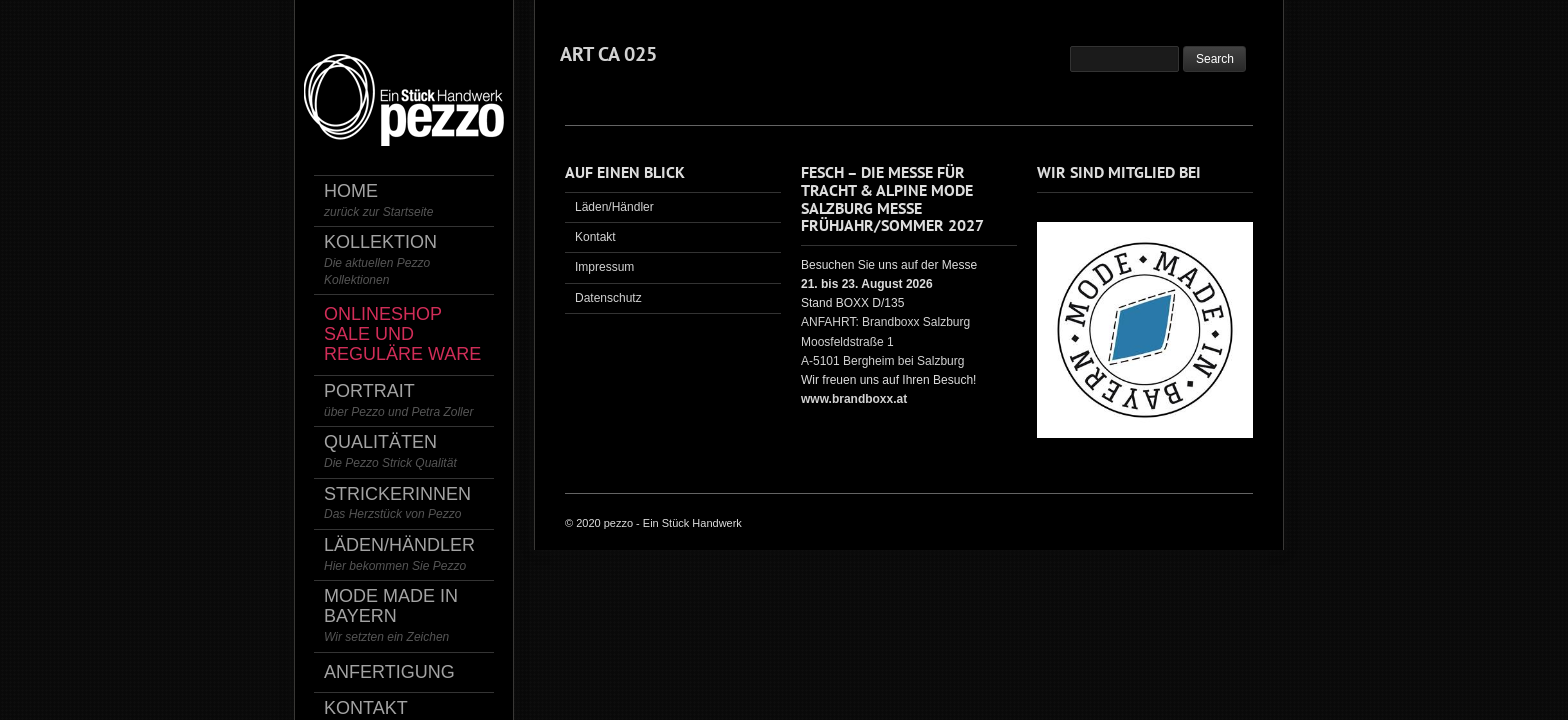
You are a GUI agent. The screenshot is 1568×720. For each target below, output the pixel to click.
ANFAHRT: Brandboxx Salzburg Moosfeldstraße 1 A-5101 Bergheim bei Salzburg (885, 341)
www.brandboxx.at (854, 399)
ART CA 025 (608, 54)
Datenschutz (608, 298)
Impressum (604, 267)
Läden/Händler (614, 207)
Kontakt (595, 237)
